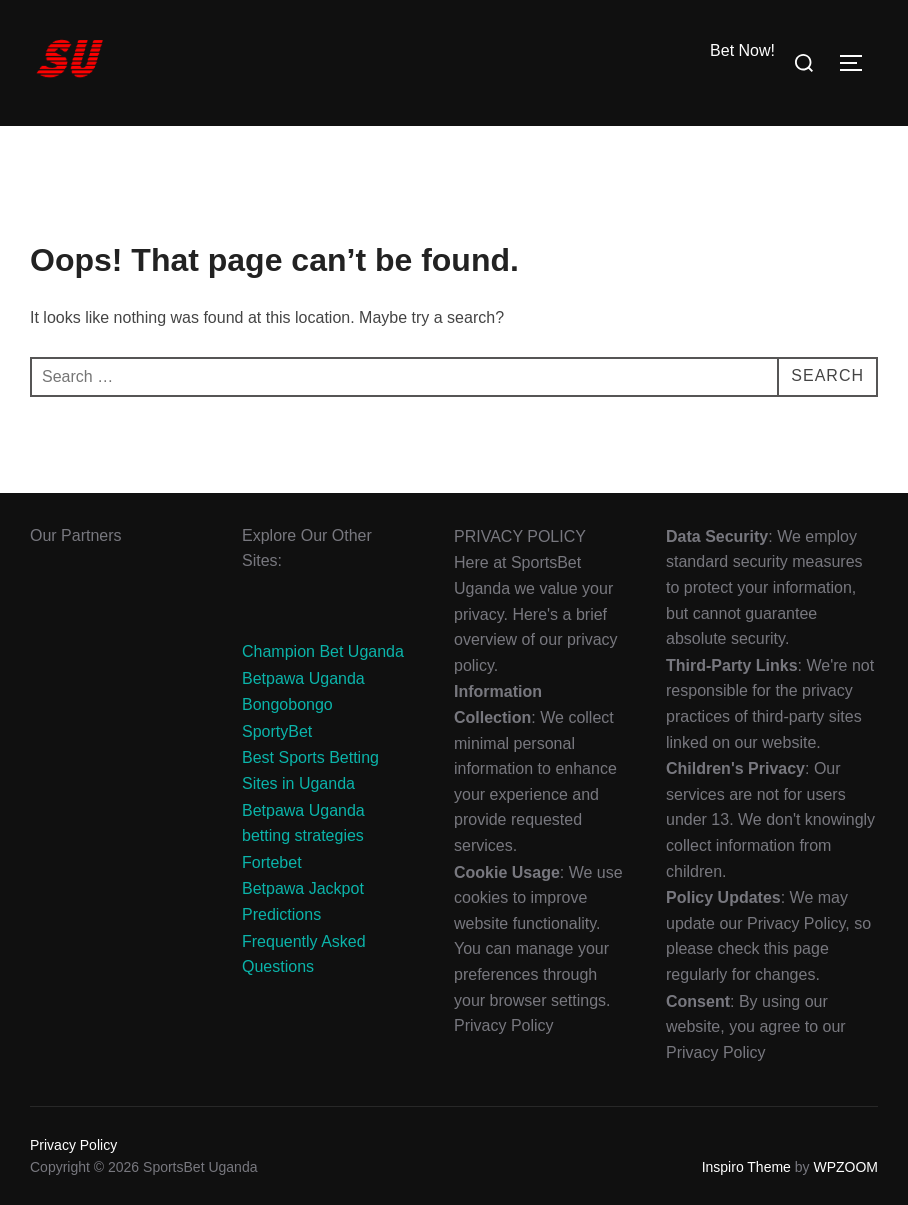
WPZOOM (845, 1167)
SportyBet (277, 731)
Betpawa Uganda (303, 678)
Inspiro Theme (746, 1167)
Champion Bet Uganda (323, 651)
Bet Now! (742, 50)
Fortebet (272, 862)
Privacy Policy (73, 1145)
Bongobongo (287, 704)
